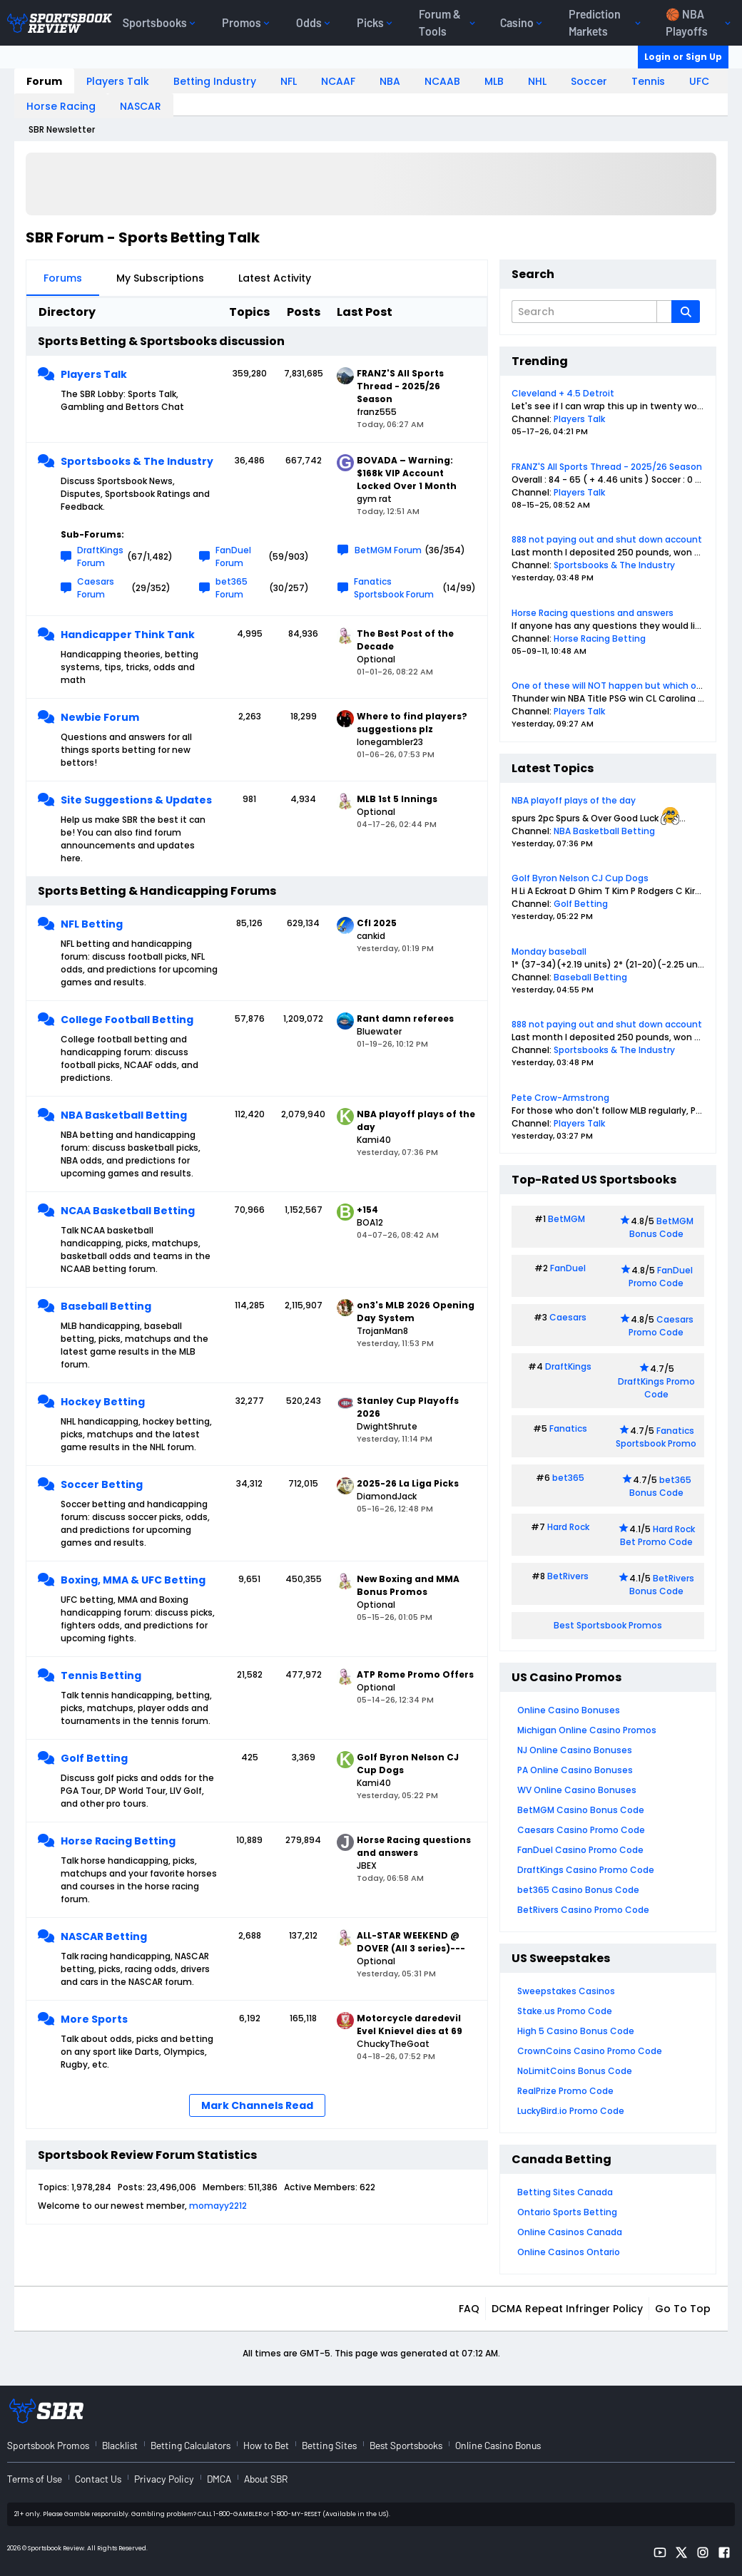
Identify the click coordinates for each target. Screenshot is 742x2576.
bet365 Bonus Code (660, 1486)
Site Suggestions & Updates (136, 800)
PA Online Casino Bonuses (575, 1770)
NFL (288, 81)
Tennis (648, 81)
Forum (44, 81)
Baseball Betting (106, 1306)
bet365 (568, 1478)
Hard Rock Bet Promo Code (657, 1535)
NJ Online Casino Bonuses (574, 1750)
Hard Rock (568, 1527)
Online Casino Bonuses (568, 1710)
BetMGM (566, 1219)
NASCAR (140, 106)
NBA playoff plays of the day (574, 800)
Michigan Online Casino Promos (586, 1730)
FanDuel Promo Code (661, 1276)
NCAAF (338, 81)
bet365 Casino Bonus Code (578, 1890)
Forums (63, 278)
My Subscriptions (160, 278)
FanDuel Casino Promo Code (580, 1850)
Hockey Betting (103, 1402)
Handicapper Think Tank (128, 634)
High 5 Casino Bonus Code (575, 2031)
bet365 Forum (231, 587)
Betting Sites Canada (565, 2192)
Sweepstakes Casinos (566, 1991)
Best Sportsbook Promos (608, 1625)
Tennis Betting (101, 1675)
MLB (494, 81)
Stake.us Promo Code (564, 2011)
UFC (699, 81)
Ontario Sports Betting (567, 2212)
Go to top (683, 2309)
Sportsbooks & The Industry (137, 461)
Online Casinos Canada (569, 2232)
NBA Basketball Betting (124, 1115)
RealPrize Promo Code (565, 2091)
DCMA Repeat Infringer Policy (567, 2309)
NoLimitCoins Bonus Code (574, 2071)
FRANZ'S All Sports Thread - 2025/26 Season (607, 467)
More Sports (94, 2019)
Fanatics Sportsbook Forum (394, 587)
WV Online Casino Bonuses (576, 1790)
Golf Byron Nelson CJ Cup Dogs (580, 878)
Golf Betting (94, 1758)
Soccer (589, 81)
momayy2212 (218, 2206)
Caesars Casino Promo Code (581, 1830)
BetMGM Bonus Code (661, 1227)
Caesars (567, 1317)
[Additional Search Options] (664, 311)
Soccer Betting (102, 1484)
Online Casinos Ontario (568, 2252)
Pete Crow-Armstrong (560, 1098)
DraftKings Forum (100, 556)
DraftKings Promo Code (656, 1387)
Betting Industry (214, 81)
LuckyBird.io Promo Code (570, 2111)
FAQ (469, 2309)
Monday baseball (549, 951)
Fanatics (568, 1428)
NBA (390, 81)
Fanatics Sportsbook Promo (656, 1437)
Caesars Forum (95, 587)
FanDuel (568, 1268)
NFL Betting (92, 924)
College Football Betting (127, 1019)
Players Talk (117, 81)
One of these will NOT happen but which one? (612, 685)
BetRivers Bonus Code (662, 1584)
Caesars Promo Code (661, 1325)
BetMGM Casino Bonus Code (580, 1810)
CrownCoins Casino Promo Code (589, 2051)
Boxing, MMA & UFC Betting (133, 1580)
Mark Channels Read (257, 2105)
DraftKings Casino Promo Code (585, 1870)
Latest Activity (274, 278)
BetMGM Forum (388, 550)
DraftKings (568, 1366)
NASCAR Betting (104, 1936)
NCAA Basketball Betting (128, 1211)
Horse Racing (61, 106)
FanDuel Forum (233, 556)
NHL (537, 81)
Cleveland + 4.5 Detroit (563, 393)
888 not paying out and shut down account (607, 539)
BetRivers (568, 1576)
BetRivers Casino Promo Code (583, 1910)
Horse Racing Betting (118, 1841)
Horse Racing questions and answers (593, 613)
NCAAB (442, 81)
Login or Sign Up (683, 57)
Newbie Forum (100, 717)
